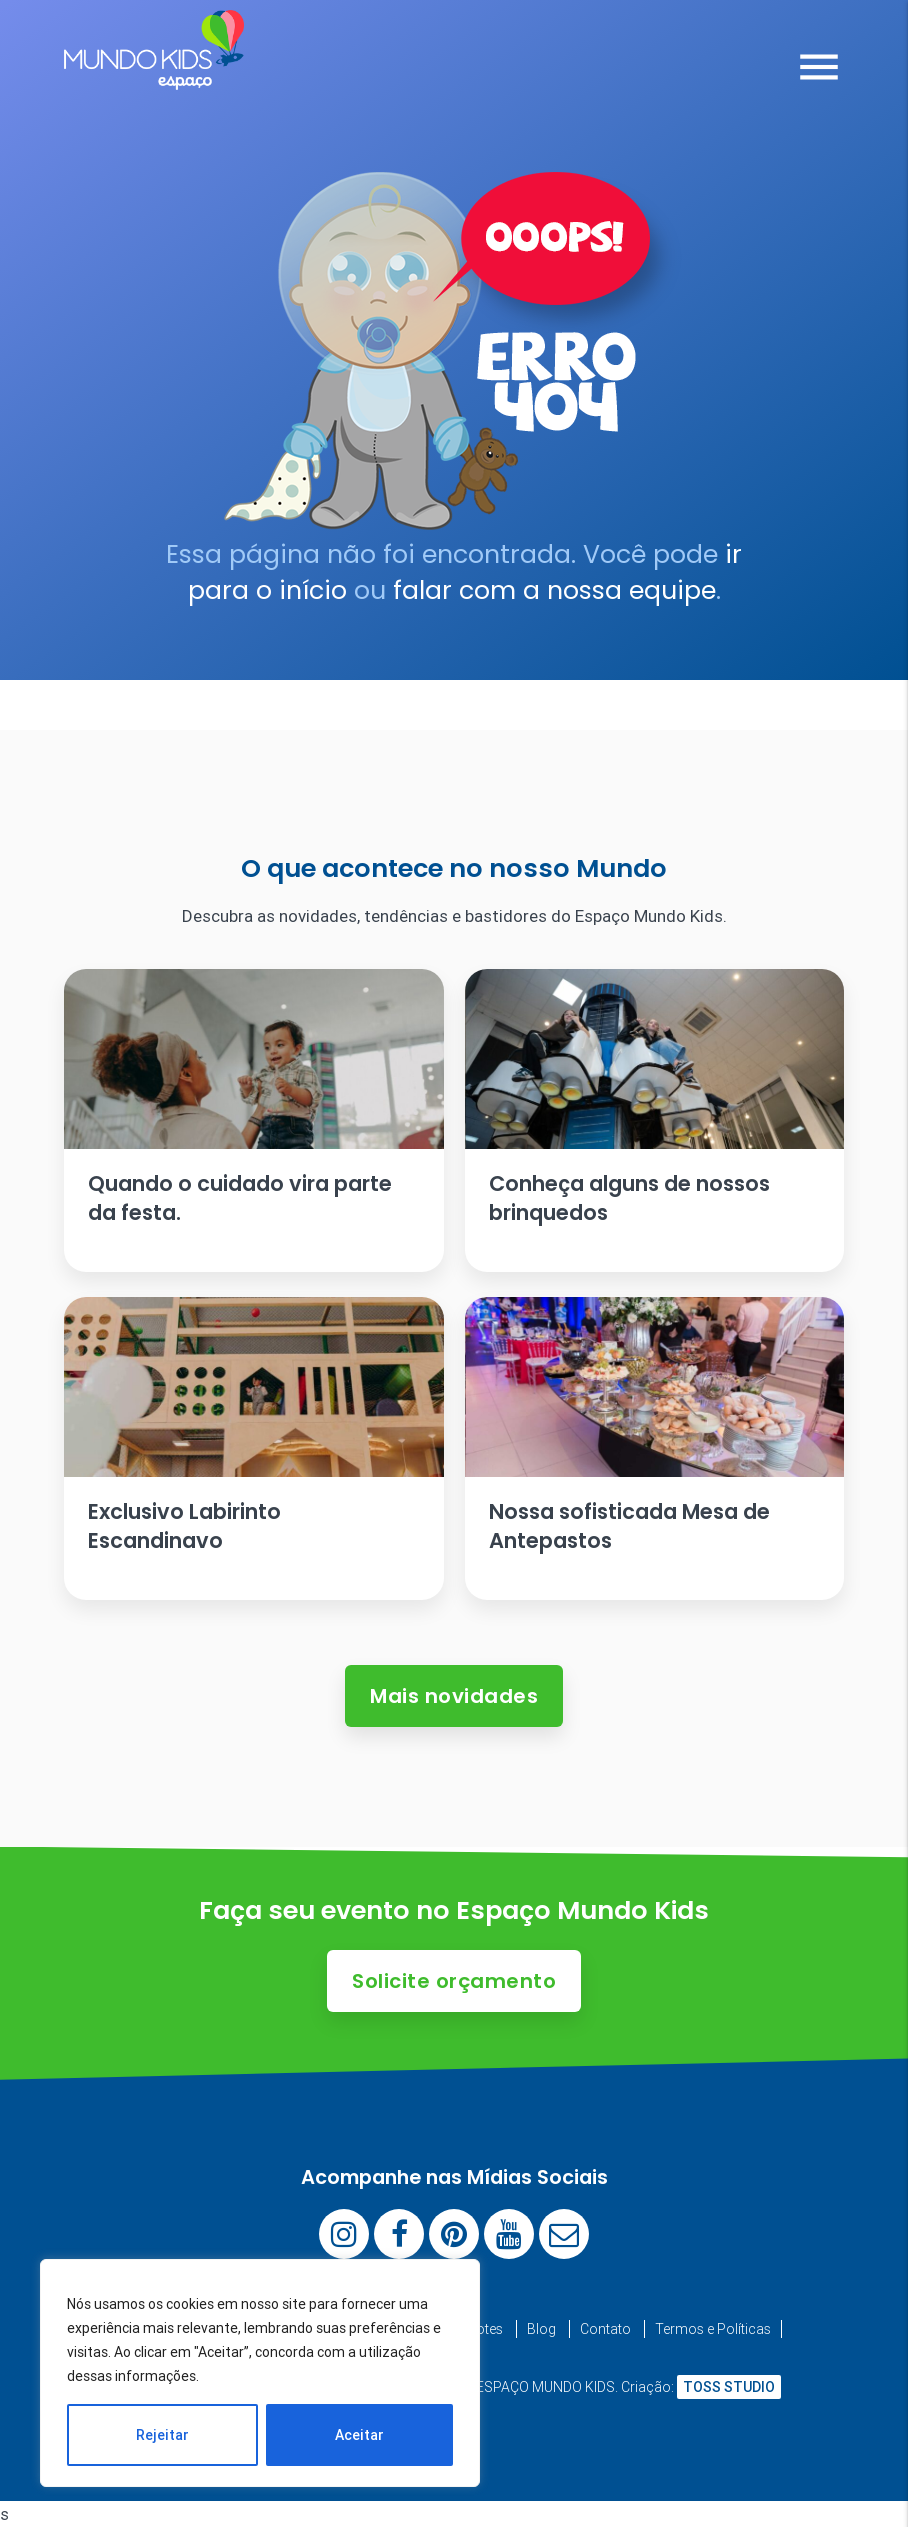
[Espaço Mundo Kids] (154, 75)
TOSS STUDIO (729, 2387)
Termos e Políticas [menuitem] (713, 2329)
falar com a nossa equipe (554, 590)
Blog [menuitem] (541, 2329)
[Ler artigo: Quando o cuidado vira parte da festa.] (254, 1120)
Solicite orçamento (454, 1981)
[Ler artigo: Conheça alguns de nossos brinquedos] (655, 1120)
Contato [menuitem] (605, 2329)
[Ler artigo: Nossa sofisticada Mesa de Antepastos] (655, 1448)
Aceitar (359, 2435)
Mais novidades (454, 1696)
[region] (260, 2373)
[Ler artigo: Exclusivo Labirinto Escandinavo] (254, 1448)
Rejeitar (162, 2435)
